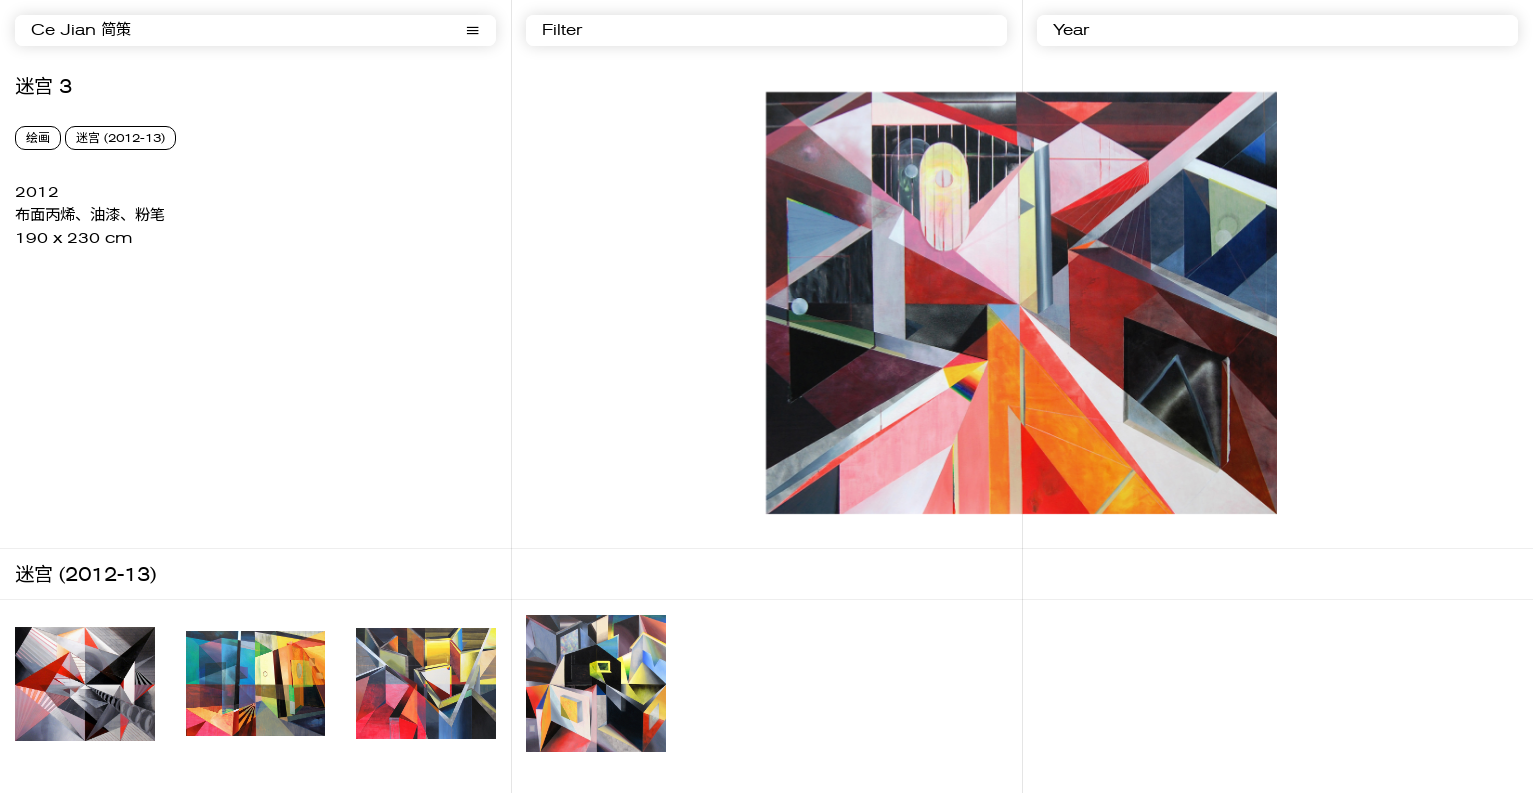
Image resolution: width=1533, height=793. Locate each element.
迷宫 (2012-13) (120, 138)
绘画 (38, 138)
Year (1071, 30)
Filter (562, 30)
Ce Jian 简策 (81, 30)
